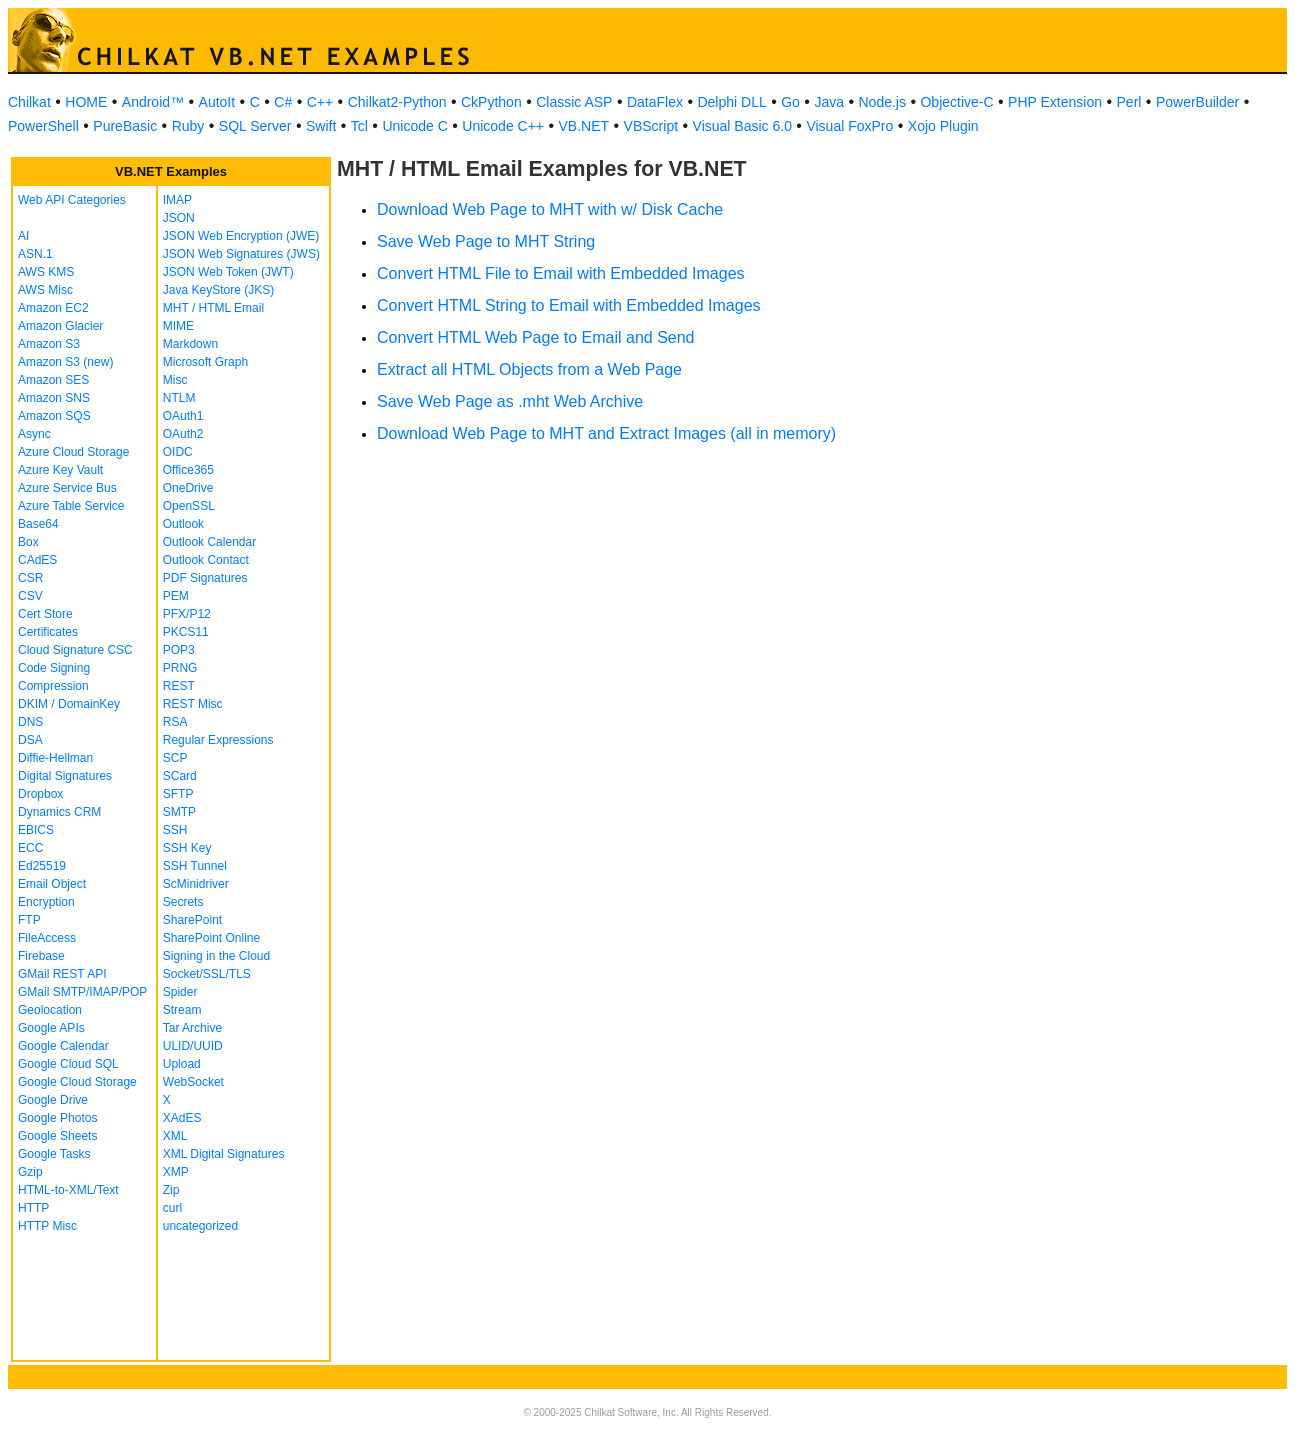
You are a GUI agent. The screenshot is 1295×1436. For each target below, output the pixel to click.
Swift (321, 126)
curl (172, 1208)
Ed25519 (42, 866)
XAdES (182, 1118)
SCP (175, 758)
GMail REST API (62, 974)
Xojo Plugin (943, 126)
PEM (176, 596)
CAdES (37, 560)
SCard (180, 776)
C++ (320, 102)
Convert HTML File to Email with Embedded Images (561, 273)
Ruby (188, 126)
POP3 (179, 650)
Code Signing (54, 668)
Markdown (190, 344)
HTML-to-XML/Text (68, 1190)
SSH (175, 830)
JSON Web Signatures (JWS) (241, 254)
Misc (175, 380)
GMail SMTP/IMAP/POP (82, 992)
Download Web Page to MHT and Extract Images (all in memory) (606, 433)
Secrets (183, 902)
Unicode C (414, 126)
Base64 (38, 524)
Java (829, 102)
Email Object (52, 884)
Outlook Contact (206, 560)
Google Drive (53, 1100)
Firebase (41, 956)
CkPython (491, 102)
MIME (178, 326)
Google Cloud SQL (68, 1064)
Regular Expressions (218, 740)
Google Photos (57, 1118)
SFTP (178, 794)
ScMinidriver (196, 884)
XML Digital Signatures (224, 1154)
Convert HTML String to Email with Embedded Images (569, 305)
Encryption (46, 902)
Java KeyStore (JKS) (218, 290)
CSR (30, 578)
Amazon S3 (49, 344)
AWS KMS (46, 272)
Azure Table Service (71, 506)
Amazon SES (53, 380)
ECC (30, 848)
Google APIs (51, 1028)
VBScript (651, 126)
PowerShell (43, 126)
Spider (180, 992)
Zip (171, 1190)
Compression (53, 686)
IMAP (177, 200)
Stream (182, 1010)
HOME (86, 102)
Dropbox (40, 794)
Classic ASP (574, 102)
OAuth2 (183, 434)
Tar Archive (192, 1028)
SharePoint (192, 920)
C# (283, 102)
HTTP (33, 1208)
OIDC (178, 452)
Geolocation (50, 1010)
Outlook (183, 524)
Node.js (882, 102)
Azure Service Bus (67, 488)
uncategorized (200, 1226)
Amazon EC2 (53, 308)
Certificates (48, 632)
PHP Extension (1055, 102)
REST (179, 686)
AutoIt (217, 102)
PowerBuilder (1197, 102)
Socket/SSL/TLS (207, 974)
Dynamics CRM (59, 812)
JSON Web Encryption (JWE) (241, 236)
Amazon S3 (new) (65, 362)
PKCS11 (186, 632)
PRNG (180, 668)
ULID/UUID (193, 1046)
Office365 (188, 470)
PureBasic (125, 126)
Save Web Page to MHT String (486, 241)
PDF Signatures (205, 578)
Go (790, 102)
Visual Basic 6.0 (742, 126)
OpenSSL (189, 506)
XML (175, 1136)
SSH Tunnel (195, 866)
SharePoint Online (211, 938)
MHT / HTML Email (213, 308)
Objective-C (956, 102)
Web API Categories (72, 200)
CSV (30, 596)
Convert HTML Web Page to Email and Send (536, 337)
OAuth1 (183, 416)
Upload (182, 1064)
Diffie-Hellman (55, 758)
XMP (176, 1172)
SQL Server (255, 126)
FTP (29, 920)
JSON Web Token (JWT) (228, 272)
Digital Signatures (65, 776)
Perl (1129, 102)
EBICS (36, 830)
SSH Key (187, 848)
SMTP (179, 812)
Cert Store (45, 614)
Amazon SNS (54, 398)
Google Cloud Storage (77, 1082)
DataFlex (655, 102)
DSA (30, 740)
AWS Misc (45, 290)
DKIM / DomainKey (69, 704)
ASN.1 (35, 254)
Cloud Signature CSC (75, 650)
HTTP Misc (47, 1226)
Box (28, 542)
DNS (30, 722)
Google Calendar (63, 1046)
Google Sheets (57, 1136)
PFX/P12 (187, 614)
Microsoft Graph (205, 362)
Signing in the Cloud (216, 956)
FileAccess (47, 938)
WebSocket (193, 1082)
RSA (175, 722)
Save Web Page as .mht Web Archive (510, 401)
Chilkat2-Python (397, 102)
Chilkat (29, 102)
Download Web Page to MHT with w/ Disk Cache (550, 209)
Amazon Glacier (60, 326)
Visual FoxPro (849, 126)
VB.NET (584, 126)
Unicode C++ (503, 126)
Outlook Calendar (209, 542)
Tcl (359, 126)
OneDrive (188, 488)
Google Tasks (54, 1154)
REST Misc (193, 704)
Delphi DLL (731, 102)
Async (34, 434)
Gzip (30, 1172)
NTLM (179, 398)
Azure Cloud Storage (73, 452)
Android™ (153, 102)
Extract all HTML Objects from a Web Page (529, 369)
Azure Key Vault (60, 470)
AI (23, 236)
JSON (179, 218)
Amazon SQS (54, 416)
